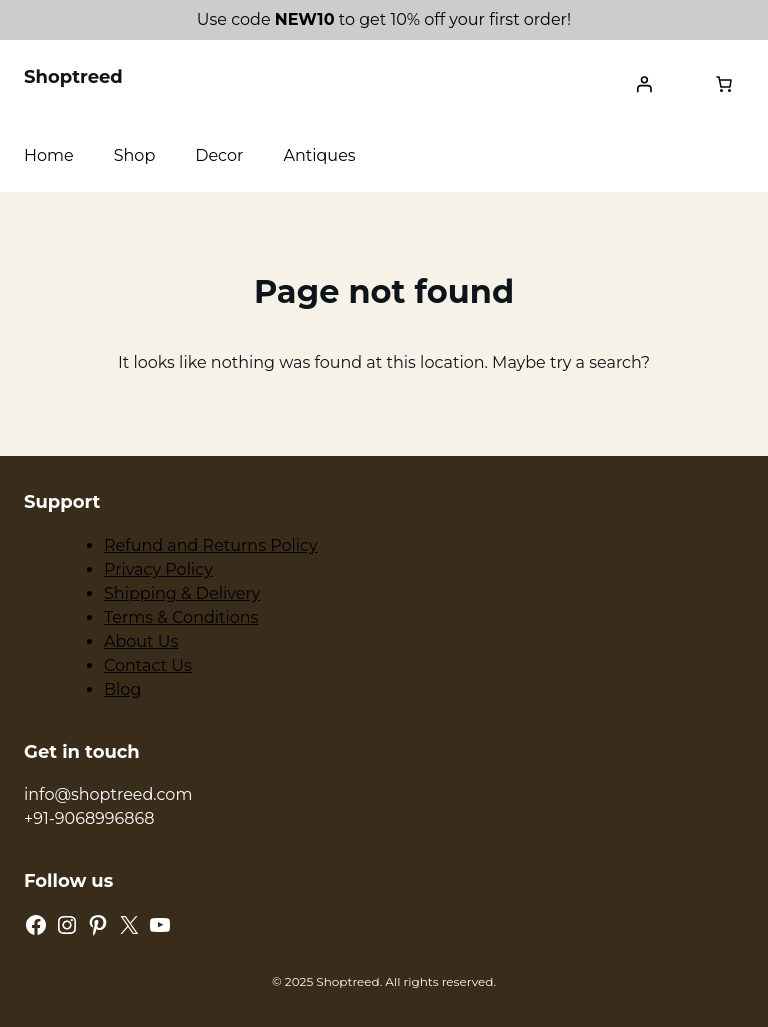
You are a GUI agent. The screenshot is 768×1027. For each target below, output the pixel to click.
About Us (141, 641)
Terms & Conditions (181, 617)
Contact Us (148, 665)
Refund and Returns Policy (211, 545)
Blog (122, 689)
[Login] (644, 84)
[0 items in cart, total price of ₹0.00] (724, 84)
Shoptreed (73, 77)
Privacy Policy (158, 569)
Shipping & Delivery (182, 593)
